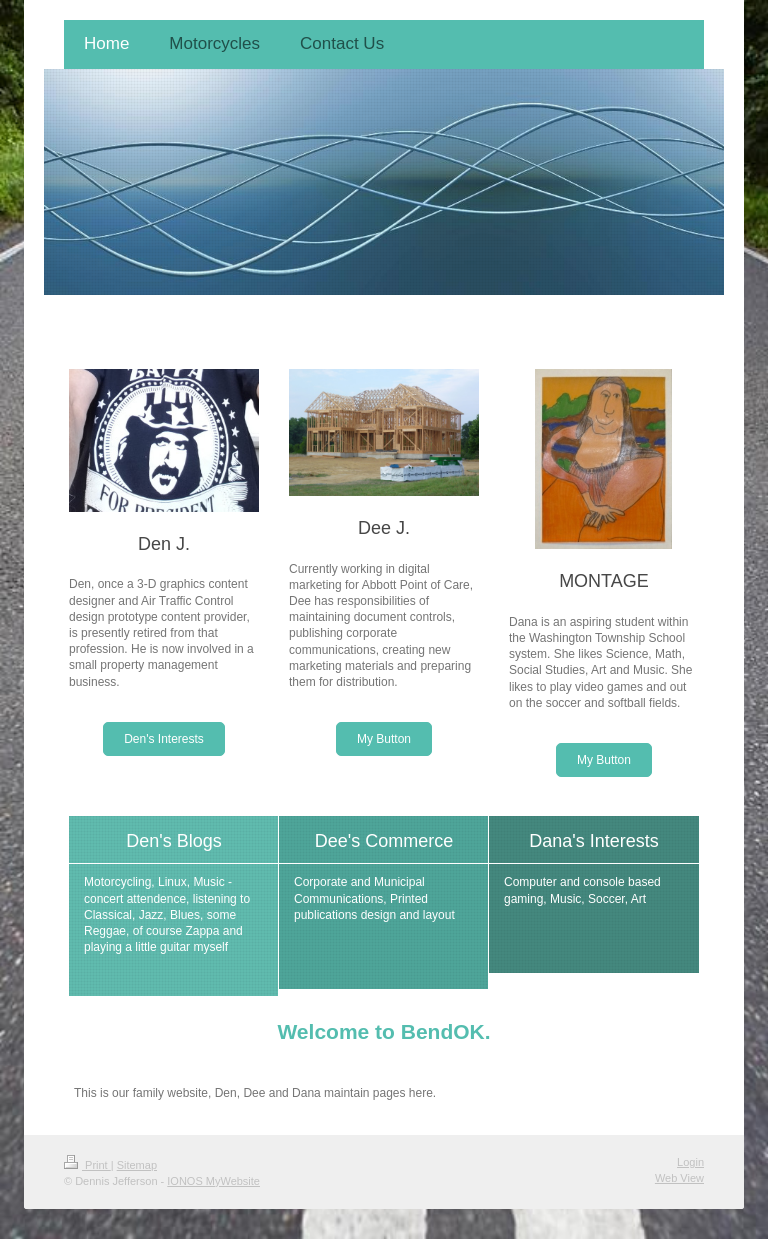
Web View (679, 1178)
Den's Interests (164, 739)
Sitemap (137, 1165)
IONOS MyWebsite (213, 1181)
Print (87, 1165)
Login (690, 1162)
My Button (384, 739)
